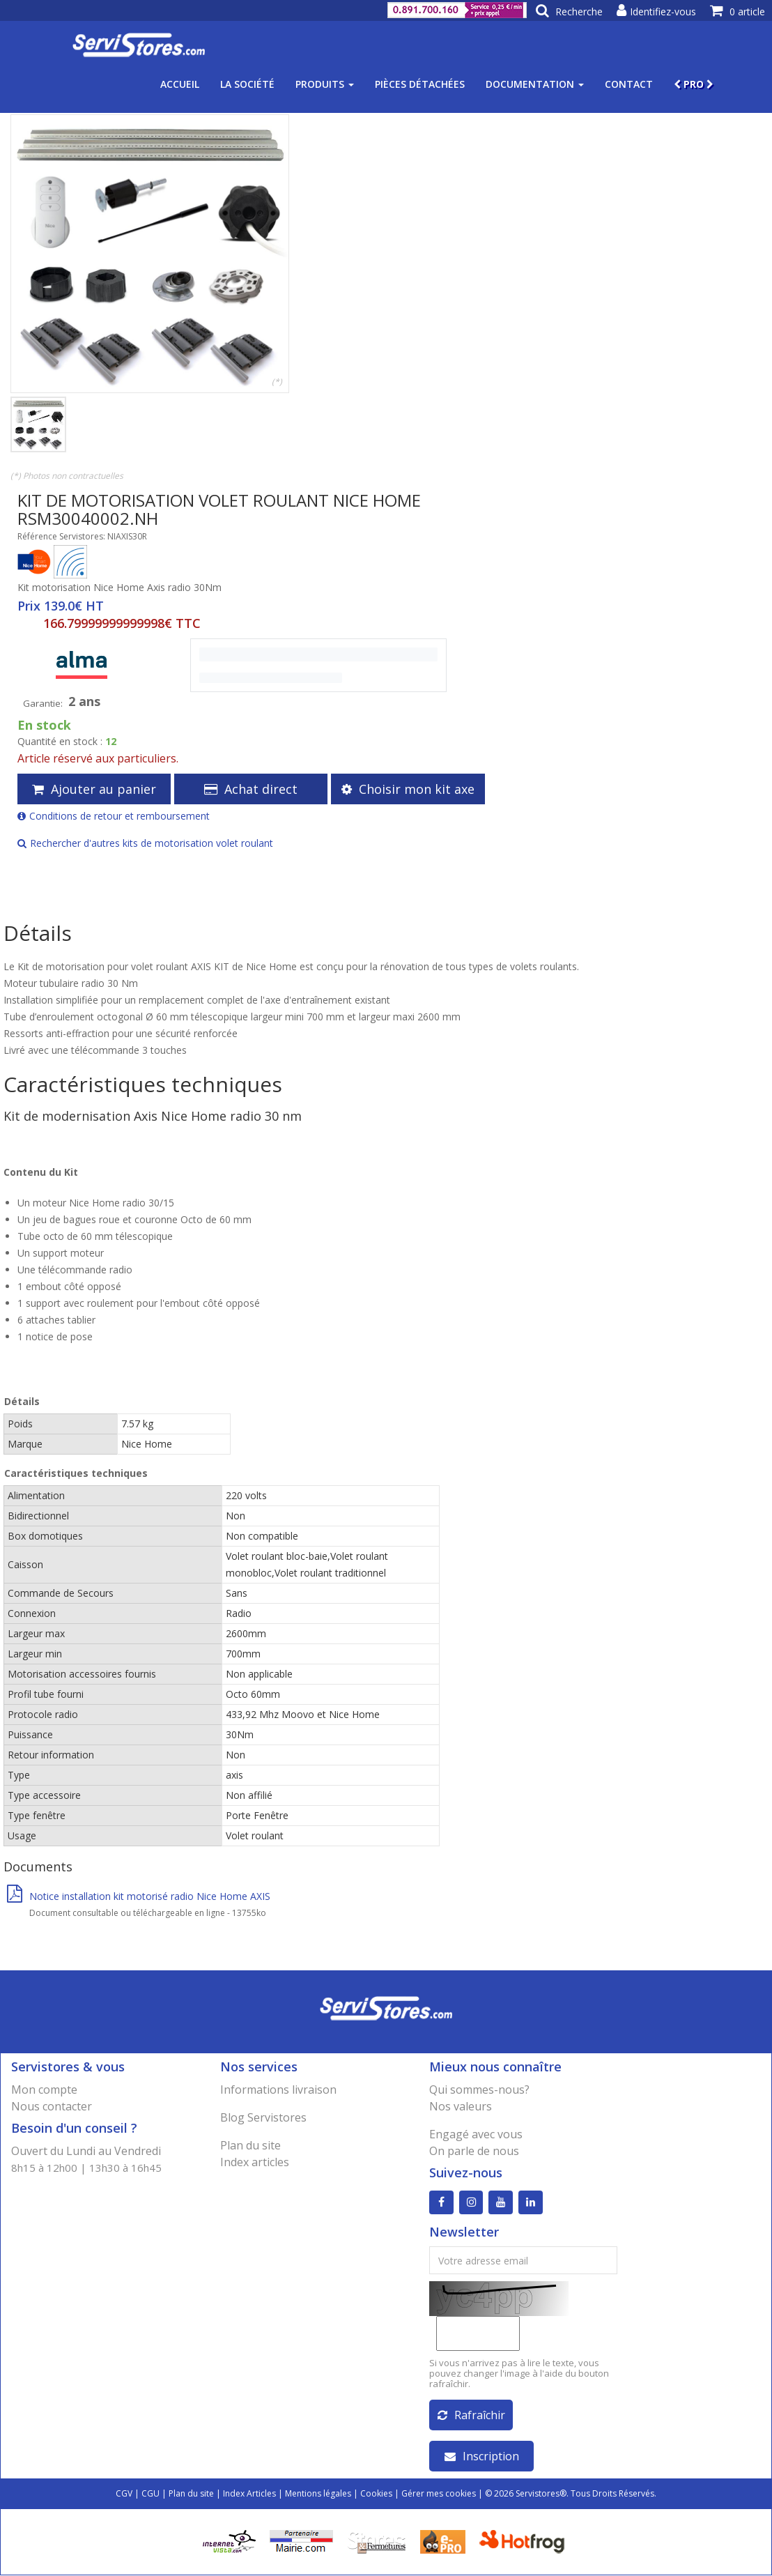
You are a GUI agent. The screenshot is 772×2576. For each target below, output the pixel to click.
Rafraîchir (471, 2415)
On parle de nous (474, 2151)
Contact (629, 84)
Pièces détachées (420, 84)
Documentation (535, 84)
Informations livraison (278, 2089)
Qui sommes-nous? (479, 2089)
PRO (693, 84)
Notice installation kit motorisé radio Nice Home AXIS (138, 1896)
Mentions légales (318, 2494)
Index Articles (249, 2494)
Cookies (376, 2494)
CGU (150, 2494)
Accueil (179, 84)
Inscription (482, 2456)
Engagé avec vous (476, 2134)
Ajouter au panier (94, 789)
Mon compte (44, 2089)
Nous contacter (51, 2106)
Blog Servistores (263, 2117)
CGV (124, 2494)
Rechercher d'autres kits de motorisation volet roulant (145, 843)
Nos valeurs (460, 2106)
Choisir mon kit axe (407, 789)
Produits (324, 84)
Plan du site (250, 2145)
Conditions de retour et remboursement (113, 815)
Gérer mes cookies (438, 2494)
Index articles (254, 2162)
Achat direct (251, 789)
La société (247, 84)
